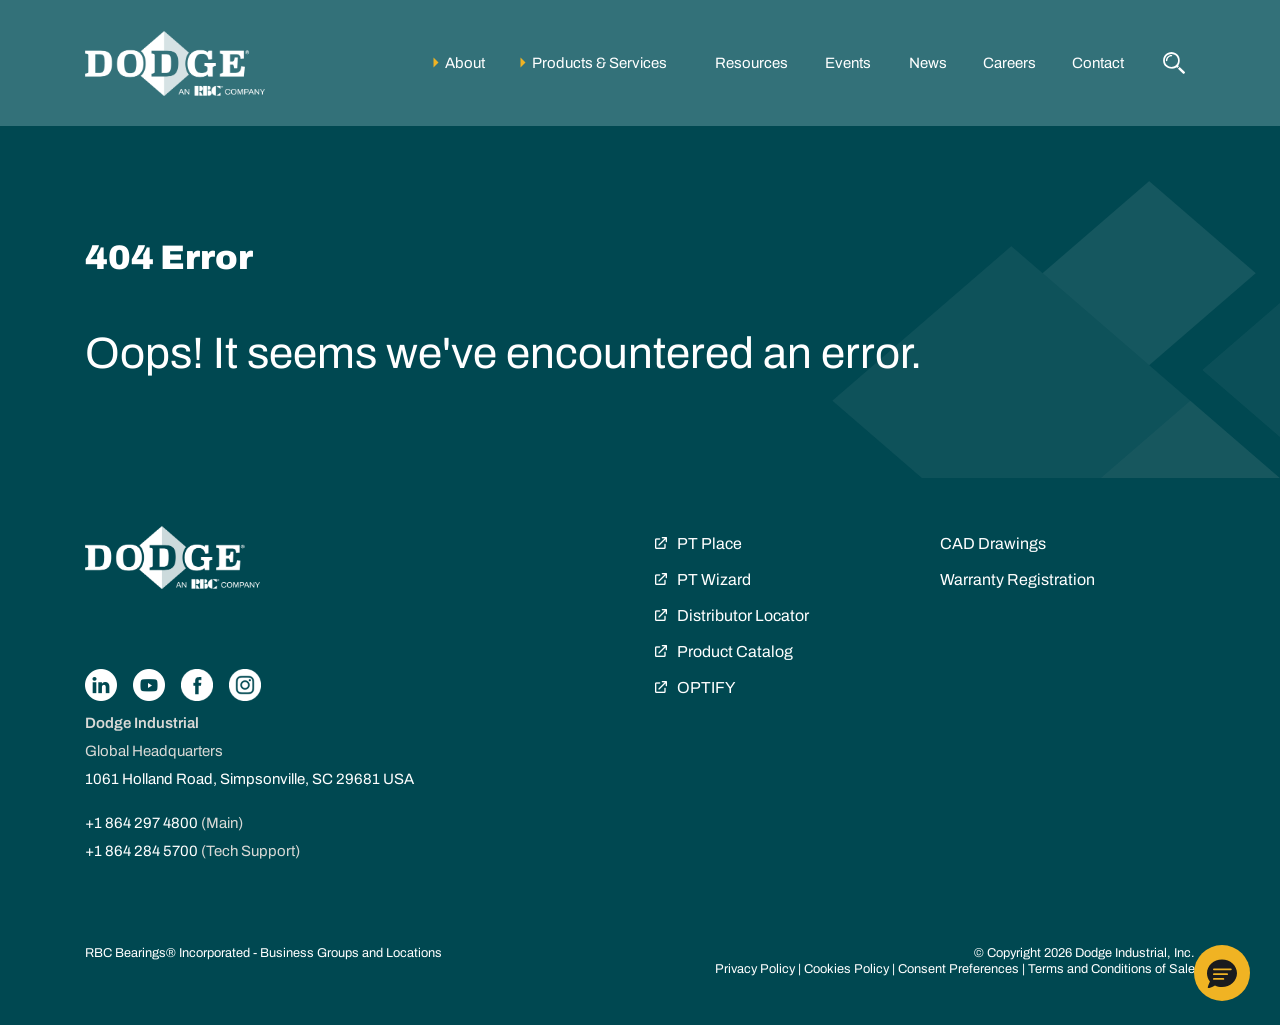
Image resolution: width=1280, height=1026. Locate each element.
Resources (751, 63)
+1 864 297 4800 (141, 823)
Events (848, 63)
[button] (1222, 973)
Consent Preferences (958, 969)
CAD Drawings (993, 543)
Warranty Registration (1017, 579)
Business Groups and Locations (351, 953)
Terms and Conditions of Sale (1111, 969)
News (928, 63)
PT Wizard (714, 579)
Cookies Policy (846, 969)
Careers (1009, 63)
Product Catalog (735, 651)
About (465, 63)
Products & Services (599, 63)
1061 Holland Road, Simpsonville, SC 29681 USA (249, 779)
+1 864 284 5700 (141, 851)
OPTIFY (706, 687)
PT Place (709, 543)
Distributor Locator (743, 615)
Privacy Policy (755, 969)
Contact (1098, 63)
